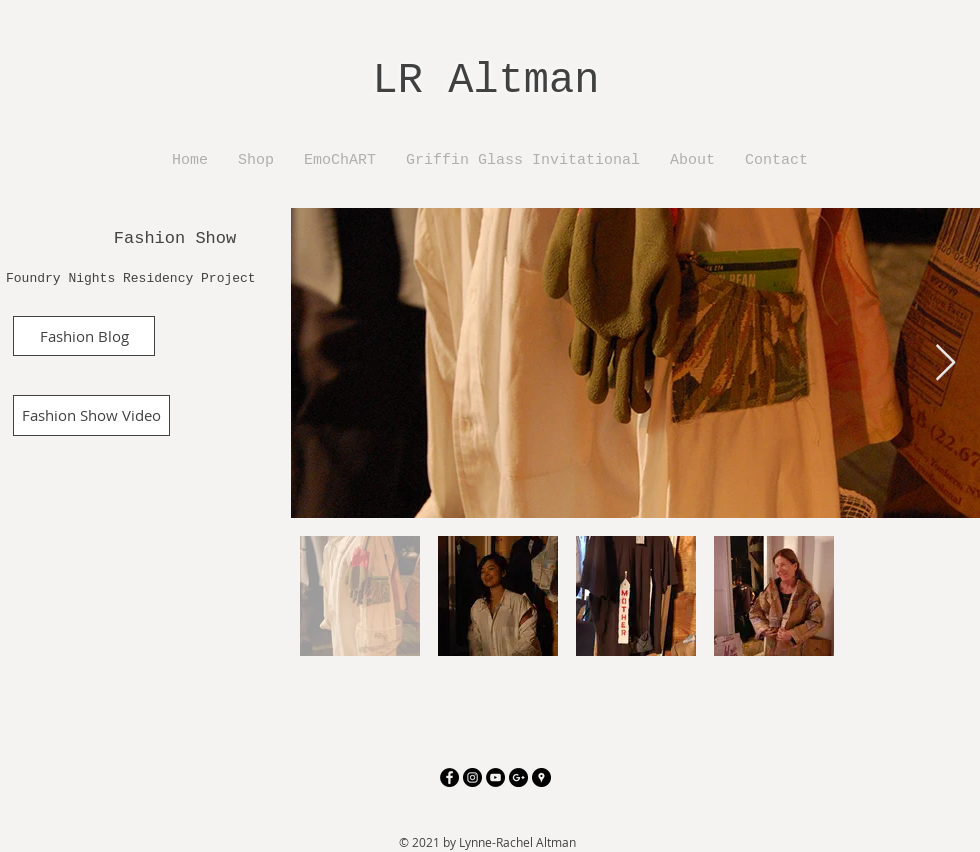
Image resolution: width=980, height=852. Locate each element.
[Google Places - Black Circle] (541, 777)
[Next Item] (945, 363)
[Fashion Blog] (84, 336)
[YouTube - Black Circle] (495, 777)
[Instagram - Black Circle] (472, 777)
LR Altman (486, 81)
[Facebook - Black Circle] (449, 777)
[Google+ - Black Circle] (518, 777)
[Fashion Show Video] (91, 415)
